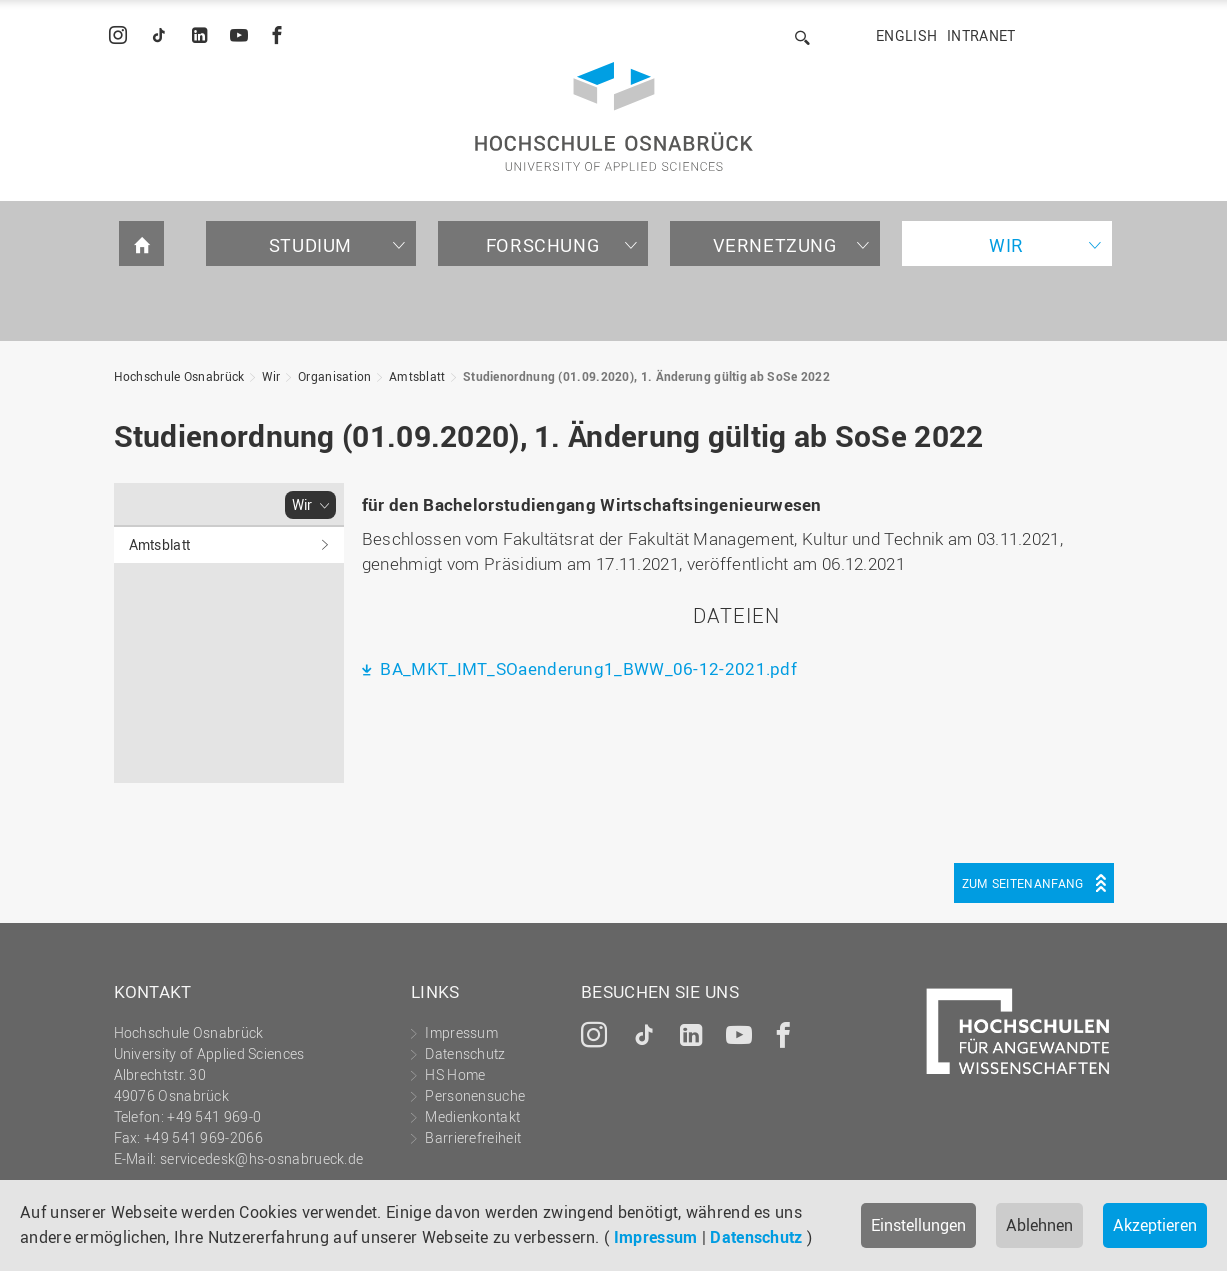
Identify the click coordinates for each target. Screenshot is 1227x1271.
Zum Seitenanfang (1023, 883)
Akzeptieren (1155, 1225)
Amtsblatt (417, 376)
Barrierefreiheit (473, 1137)
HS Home (455, 1074)
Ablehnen (1039, 1225)
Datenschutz (756, 1237)
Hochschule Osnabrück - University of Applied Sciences (614, 116)
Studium (310, 245)
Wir (1006, 245)
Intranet (981, 35)
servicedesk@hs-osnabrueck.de (261, 1158)
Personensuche (475, 1095)
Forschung (542, 245)
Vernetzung (775, 245)
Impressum (656, 1237)
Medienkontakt (472, 1116)
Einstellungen (918, 1225)
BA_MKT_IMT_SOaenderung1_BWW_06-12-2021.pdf (586, 668)
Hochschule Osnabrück (179, 376)
